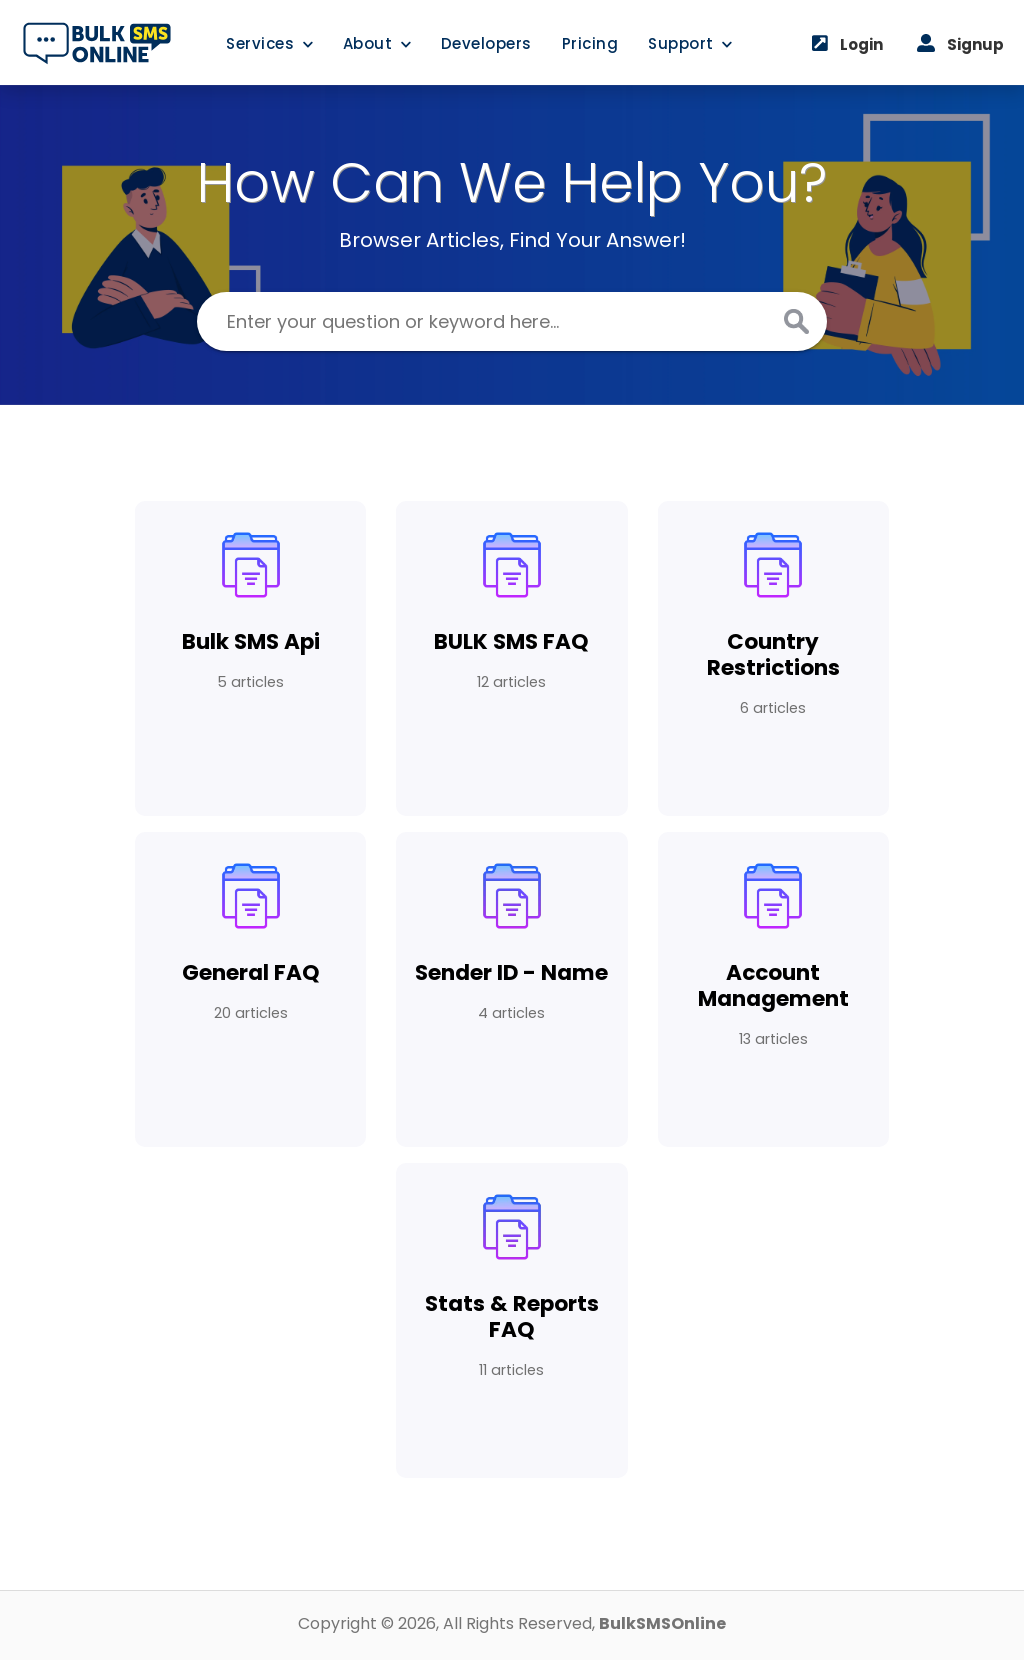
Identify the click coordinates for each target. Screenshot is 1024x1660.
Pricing (590, 43)
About (377, 43)
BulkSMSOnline (662, 1623)
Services (269, 43)
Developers (486, 43)
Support (690, 43)
